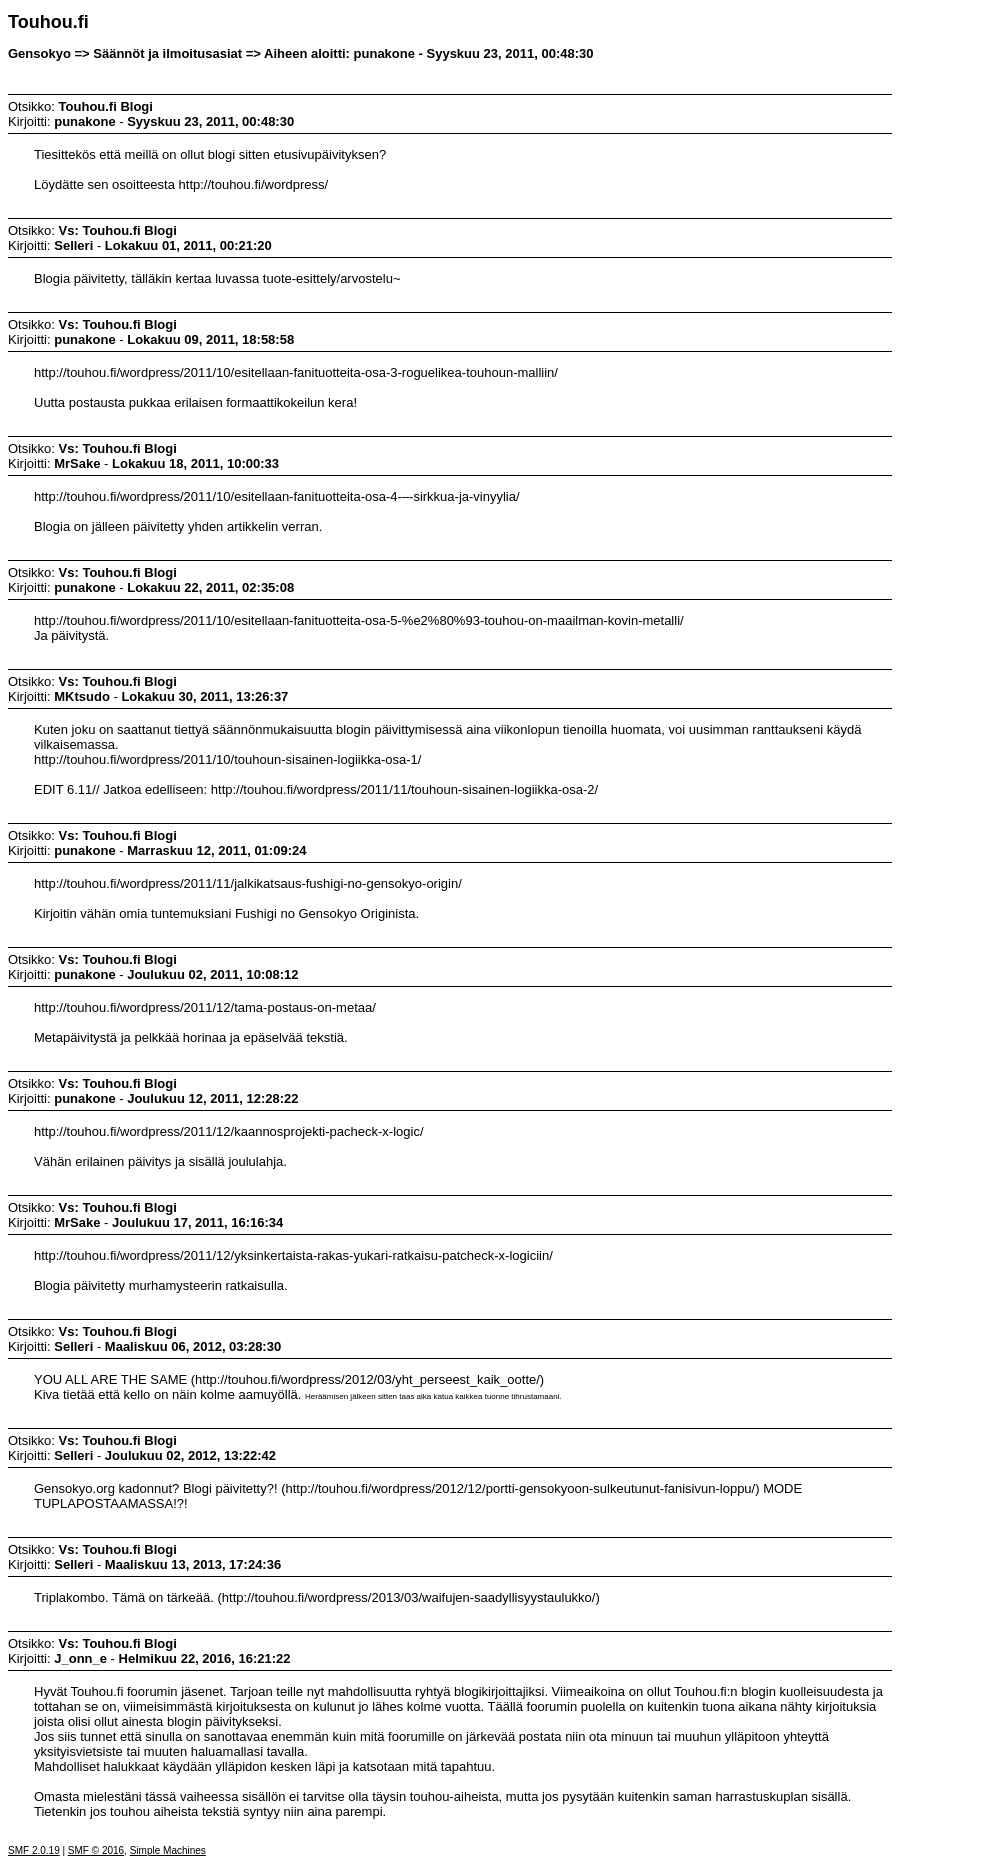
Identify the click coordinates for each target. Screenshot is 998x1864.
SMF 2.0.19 (34, 1850)
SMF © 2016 (96, 1850)
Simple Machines (168, 1850)
